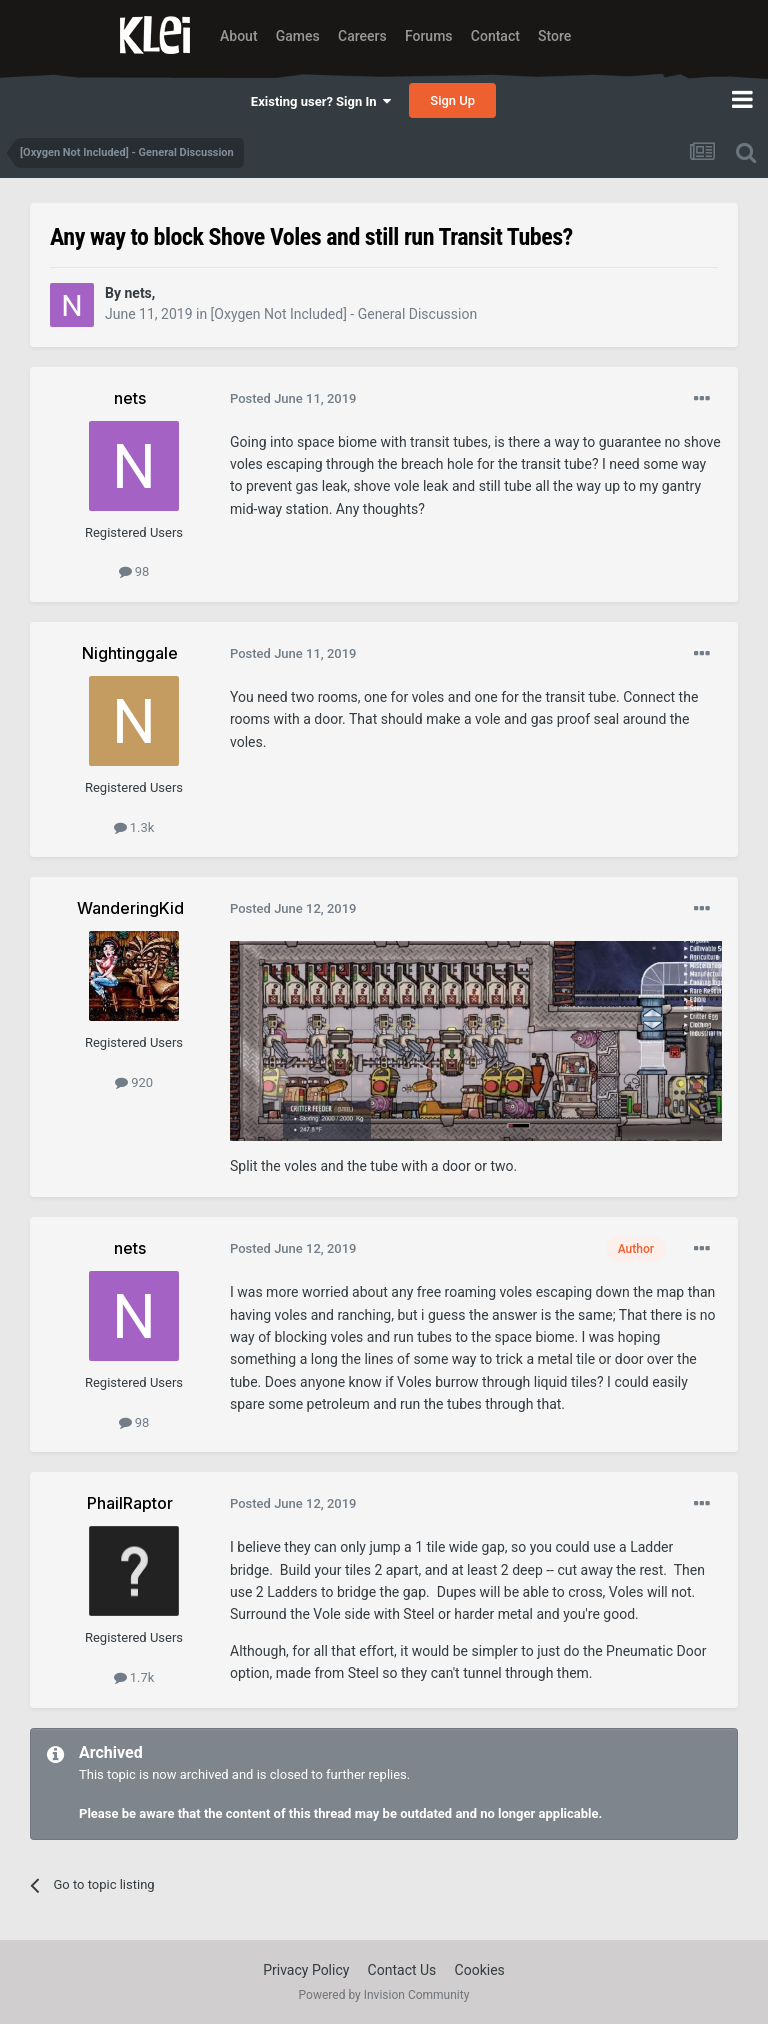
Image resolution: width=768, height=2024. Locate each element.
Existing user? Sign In (321, 101)
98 (134, 571)
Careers (362, 36)
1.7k (134, 1677)
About (239, 36)
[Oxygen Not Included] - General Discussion (344, 314)
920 (134, 1082)
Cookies (480, 1970)
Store (554, 36)
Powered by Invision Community (384, 1995)
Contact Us (402, 1970)
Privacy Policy (306, 1970)
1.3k (134, 827)
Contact (495, 36)
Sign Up (452, 100)
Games (298, 36)
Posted (293, 398)
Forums (429, 36)
